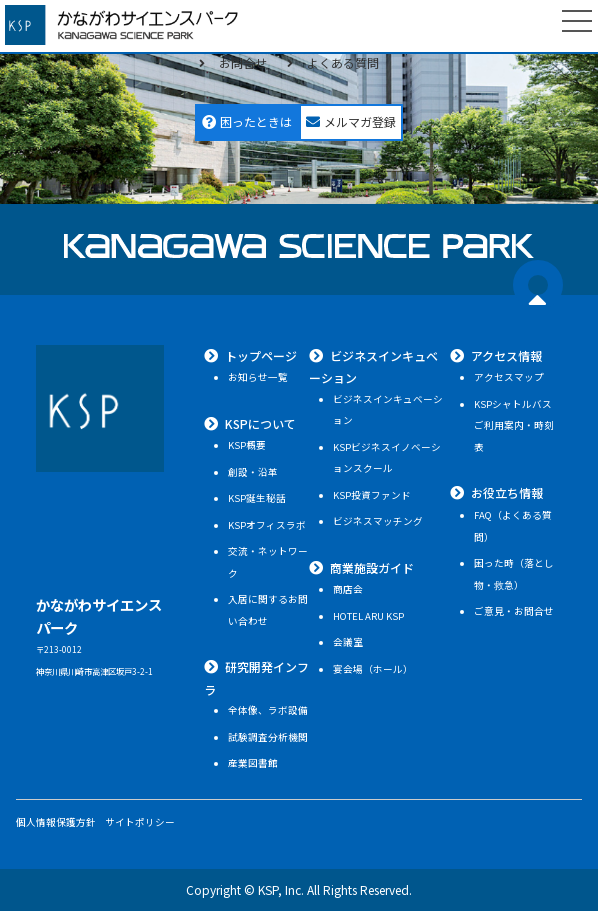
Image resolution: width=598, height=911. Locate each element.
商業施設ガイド (372, 567)
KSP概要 (247, 445)
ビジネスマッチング (378, 521)
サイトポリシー (140, 822)
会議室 (348, 642)
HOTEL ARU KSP (368, 616)
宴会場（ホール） (373, 669)
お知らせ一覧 (258, 377)
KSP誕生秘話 (257, 498)
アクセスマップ (509, 377)
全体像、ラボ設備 (268, 710)
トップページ (261, 355)
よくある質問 (343, 62)
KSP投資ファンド (372, 495)
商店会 (348, 589)
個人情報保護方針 (56, 822)
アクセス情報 (506, 355)
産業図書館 (253, 763)
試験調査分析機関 (268, 737)
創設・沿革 (253, 472)
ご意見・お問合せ (514, 611)
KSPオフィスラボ (267, 525)
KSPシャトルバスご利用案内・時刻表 (514, 425)
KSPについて (260, 423)
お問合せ (243, 62)
